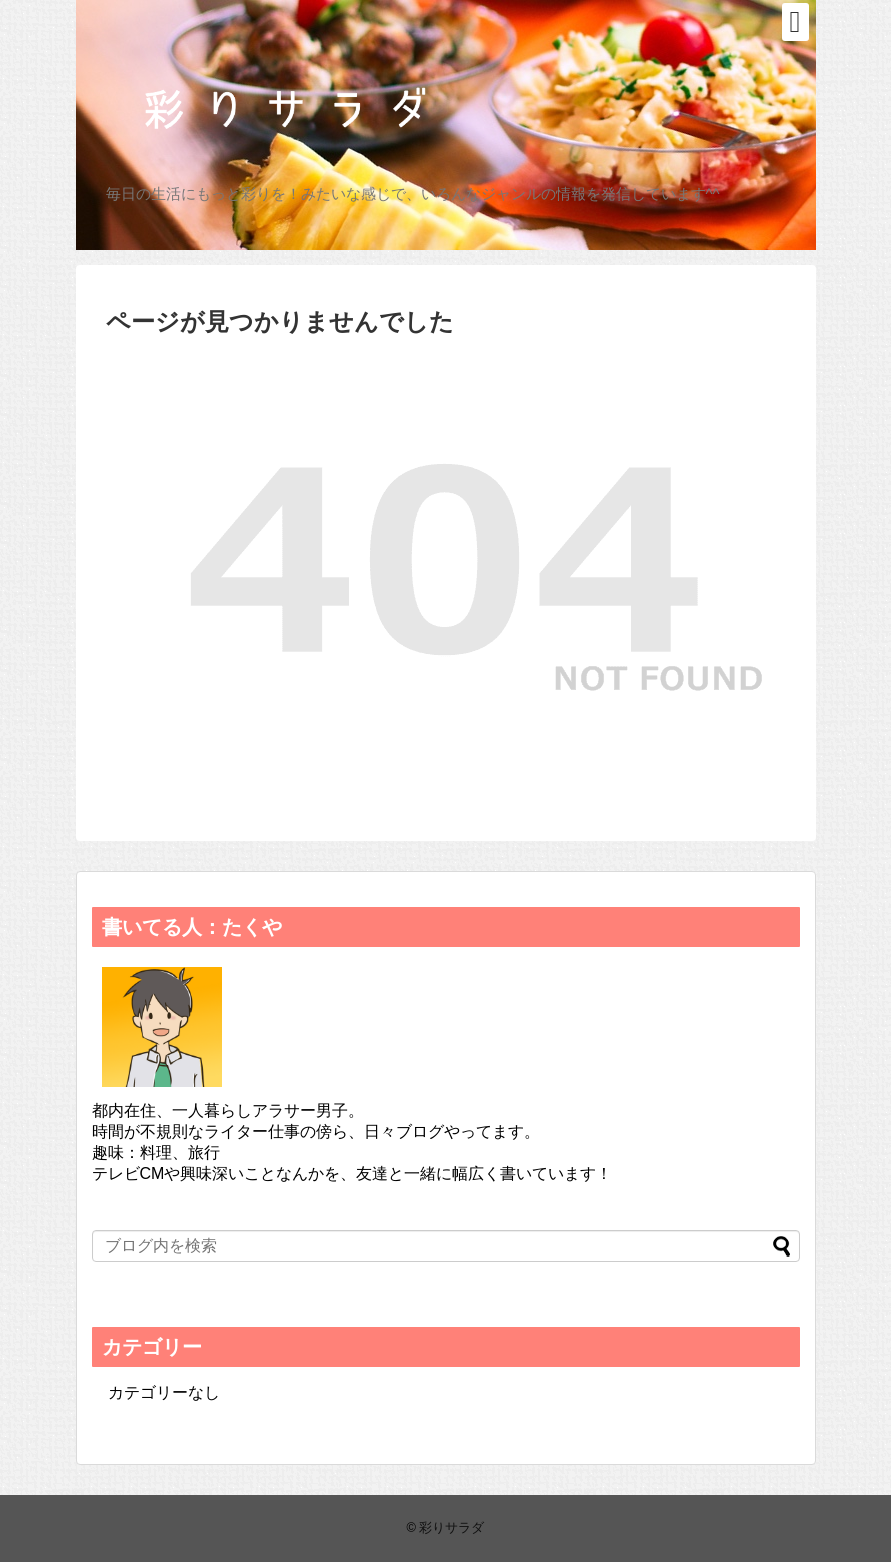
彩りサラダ (451, 1527)
